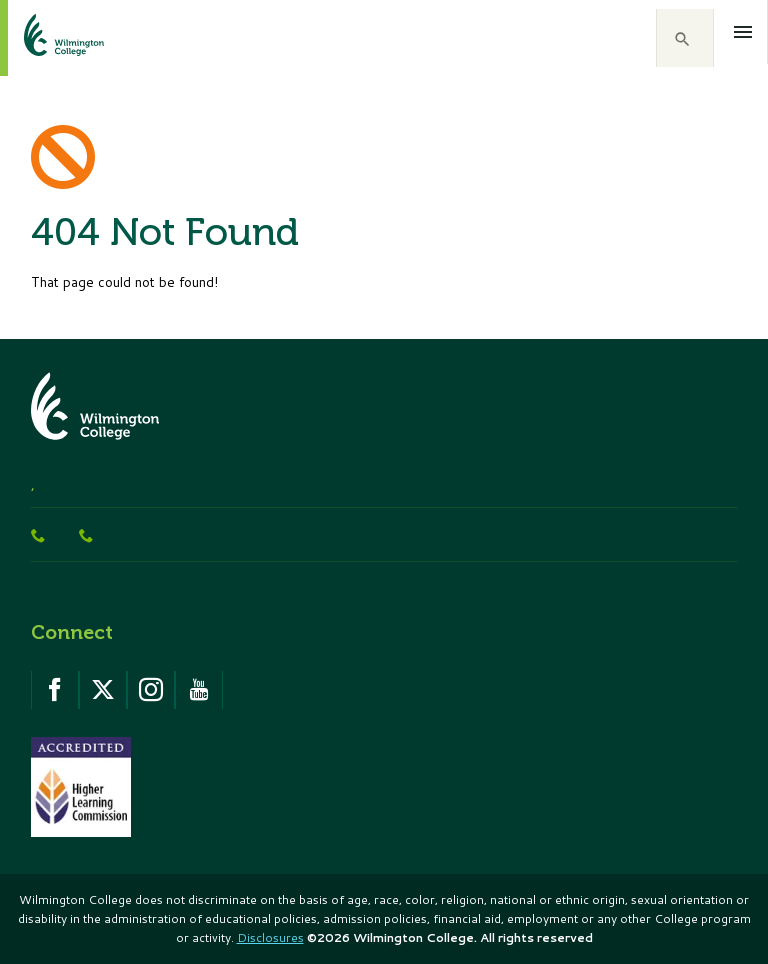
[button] (685, 38)
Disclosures (270, 937)
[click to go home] (40, 38)
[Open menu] (743, 32)
